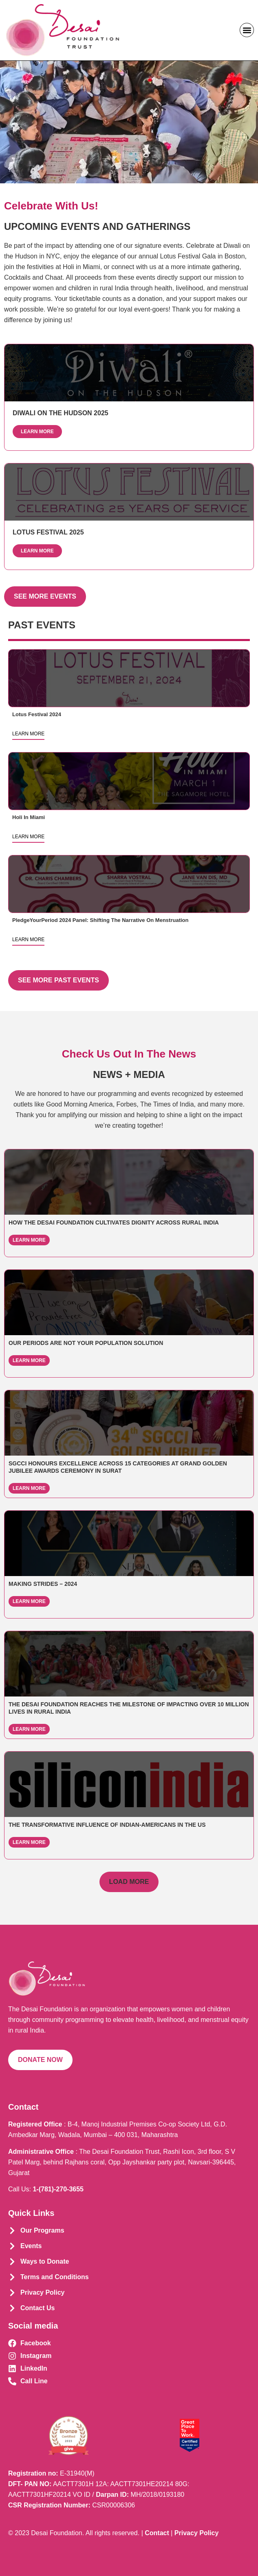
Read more (129, 678)
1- (58, 2189)
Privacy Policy (196, 2532)
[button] (247, 30)
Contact (157, 2532)
